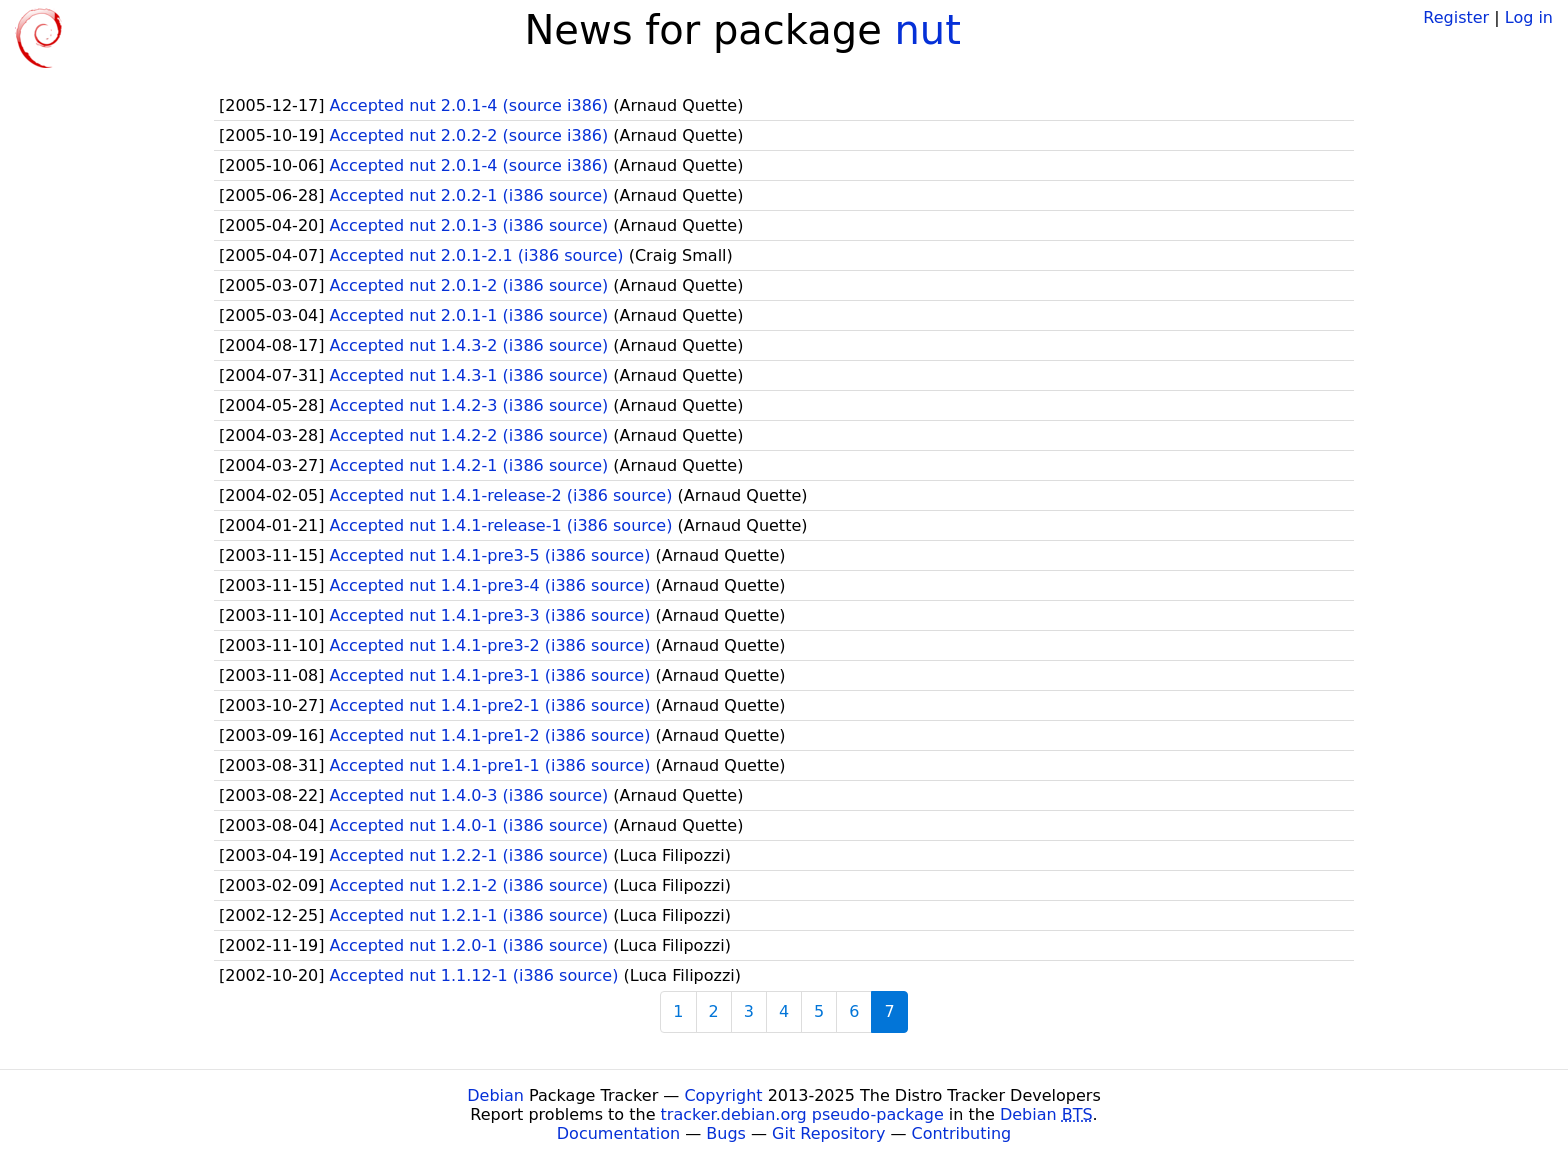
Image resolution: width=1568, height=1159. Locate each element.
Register (1456, 17)
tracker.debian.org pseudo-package (802, 1114)
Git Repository (828, 1133)
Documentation (618, 1133)
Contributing (962, 1133)
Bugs (726, 1133)
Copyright (723, 1095)
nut (928, 30)
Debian (495, 1095)
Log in (1529, 17)
